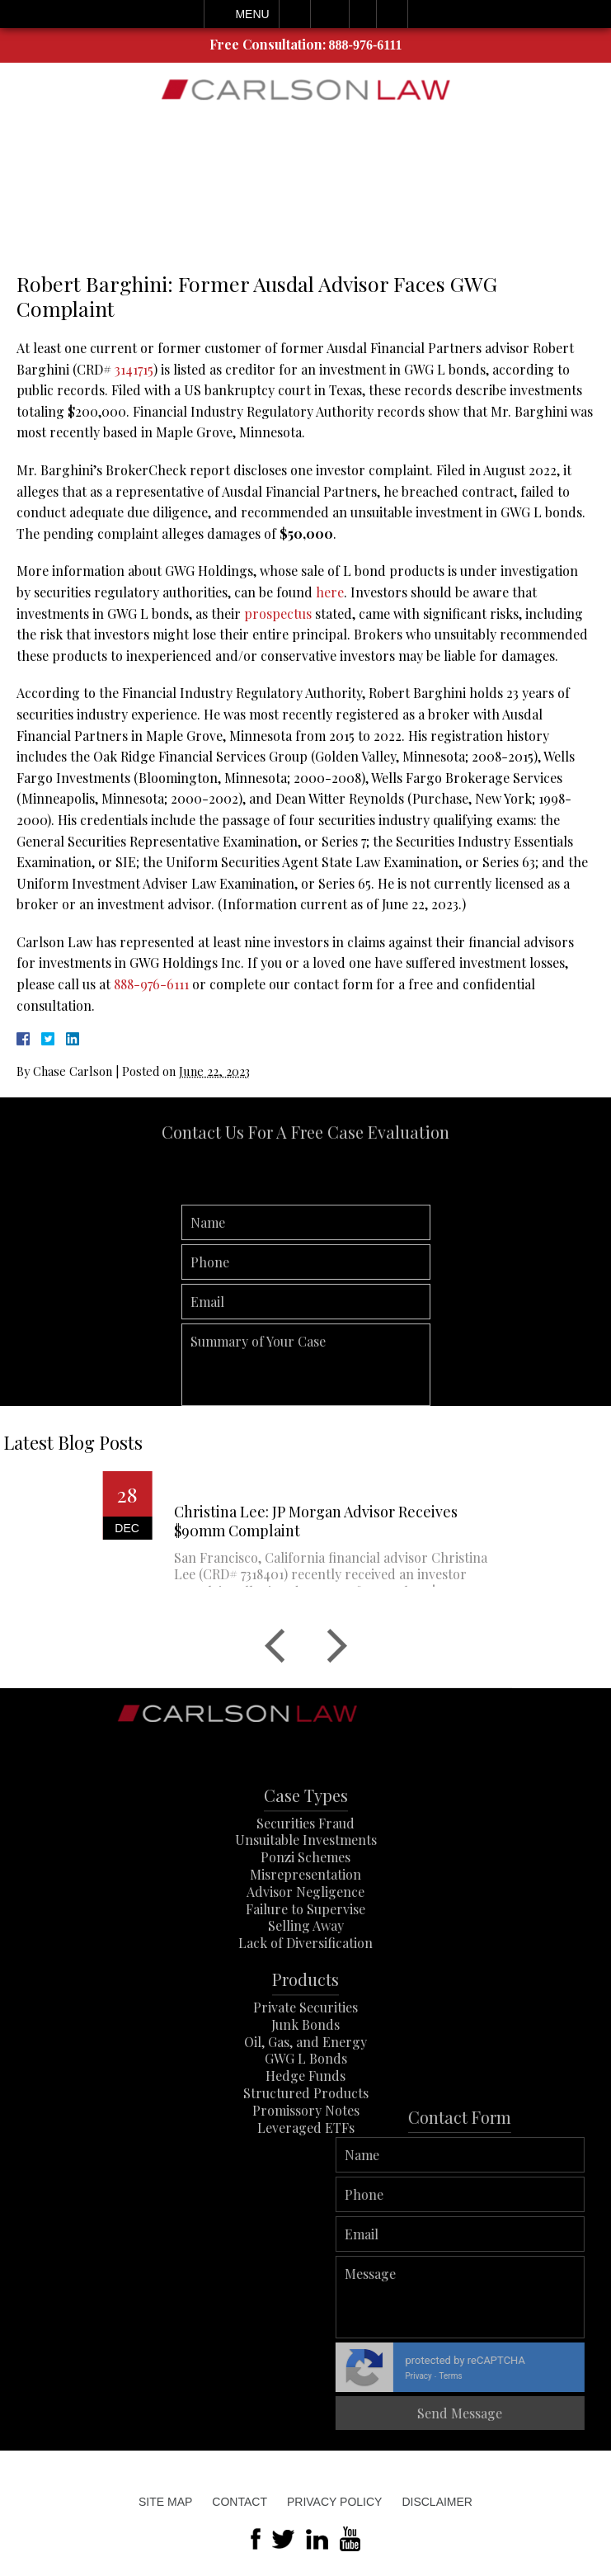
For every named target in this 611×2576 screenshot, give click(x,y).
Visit (363, 14)
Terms (573, 2375)
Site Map (165, 2501)
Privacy (542, 2375)
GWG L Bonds (306, 2096)
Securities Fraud (305, 1860)
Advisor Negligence (305, 1928)
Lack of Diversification (305, 1980)
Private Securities (305, 2045)
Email (330, 14)
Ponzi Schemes (305, 1895)
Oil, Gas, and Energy (305, 2079)
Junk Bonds (305, 2061)
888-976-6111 (365, 45)
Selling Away (306, 1963)
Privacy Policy (334, 2501)
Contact (239, 2501)
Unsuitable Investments (306, 1877)
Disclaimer (437, 2501)
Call (295, 14)
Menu (252, 14)
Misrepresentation (305, 1912)
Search (392, 14)
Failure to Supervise (305, 1946)
